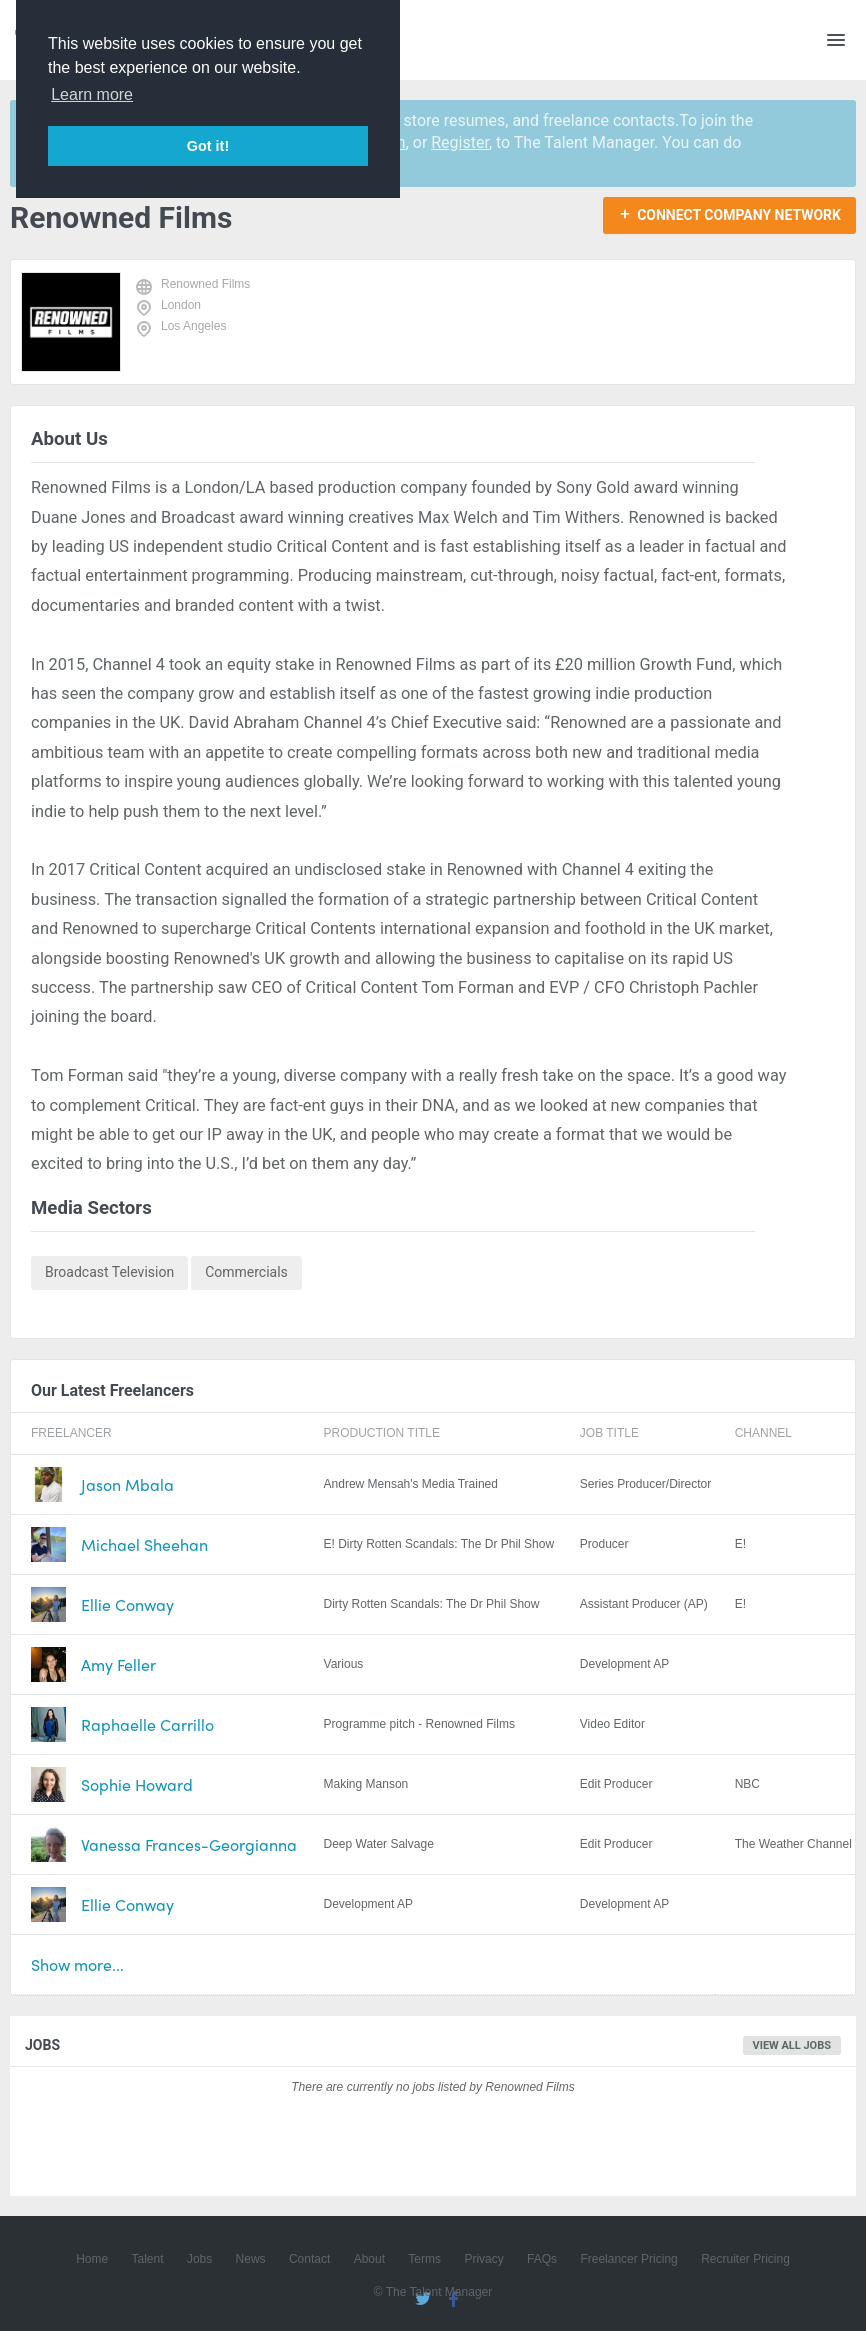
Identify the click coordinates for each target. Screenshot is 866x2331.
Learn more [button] (92, 94)
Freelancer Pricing (628, 2259)
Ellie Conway (127, 1604)
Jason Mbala (127, 1484)
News (251, 2259)
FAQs (542, 2259)
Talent (148, 2259)
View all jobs (792, 2045)
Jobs (199, 2259)
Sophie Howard (137, 1784)
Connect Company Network (739, 215)
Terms (424, 2259)
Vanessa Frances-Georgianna (189, 1844)
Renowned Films (205, 284)
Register (460, 142)
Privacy (483, 2259)
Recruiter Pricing (745, 2259)
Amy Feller (118, 1664)
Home (92, 2259)
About (369, 2259)
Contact (309, 2259)
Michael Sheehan (144, 1544)
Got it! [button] (208, 146)
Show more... (77, 1964)
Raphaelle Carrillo (147, 1724)
